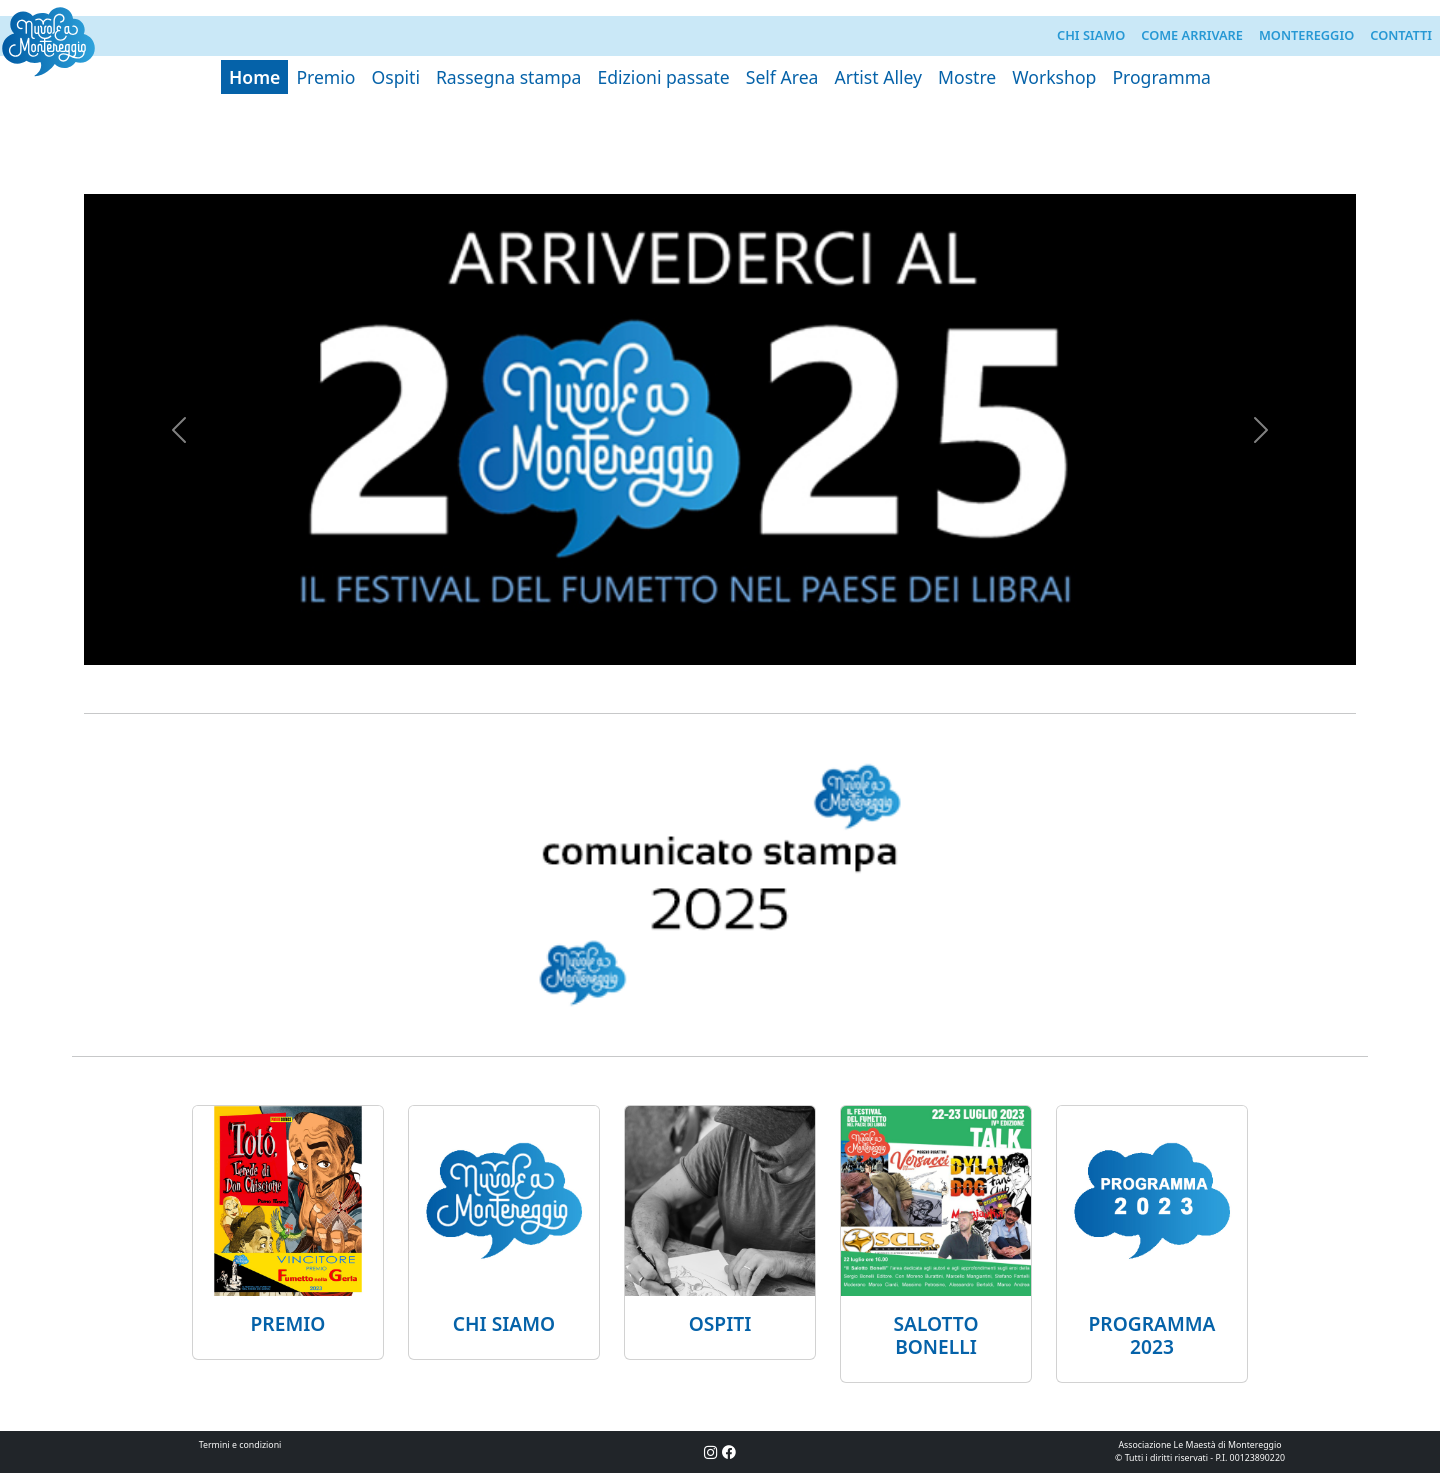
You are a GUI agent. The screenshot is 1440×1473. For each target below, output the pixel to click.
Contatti (1401, 35)
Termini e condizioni (240, 1445)
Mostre (967, 77)
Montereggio (1306, 35)
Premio (325, 77)
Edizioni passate (663, 77)
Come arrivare (1192, 35)
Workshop (1054, 77)
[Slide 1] (720, 166)
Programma (1161, 77)
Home (254, 77)
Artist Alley (878, 77)
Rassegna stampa (509, 77)
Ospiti (396, 77)
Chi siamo (1091, 35)
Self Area (782, 77)
